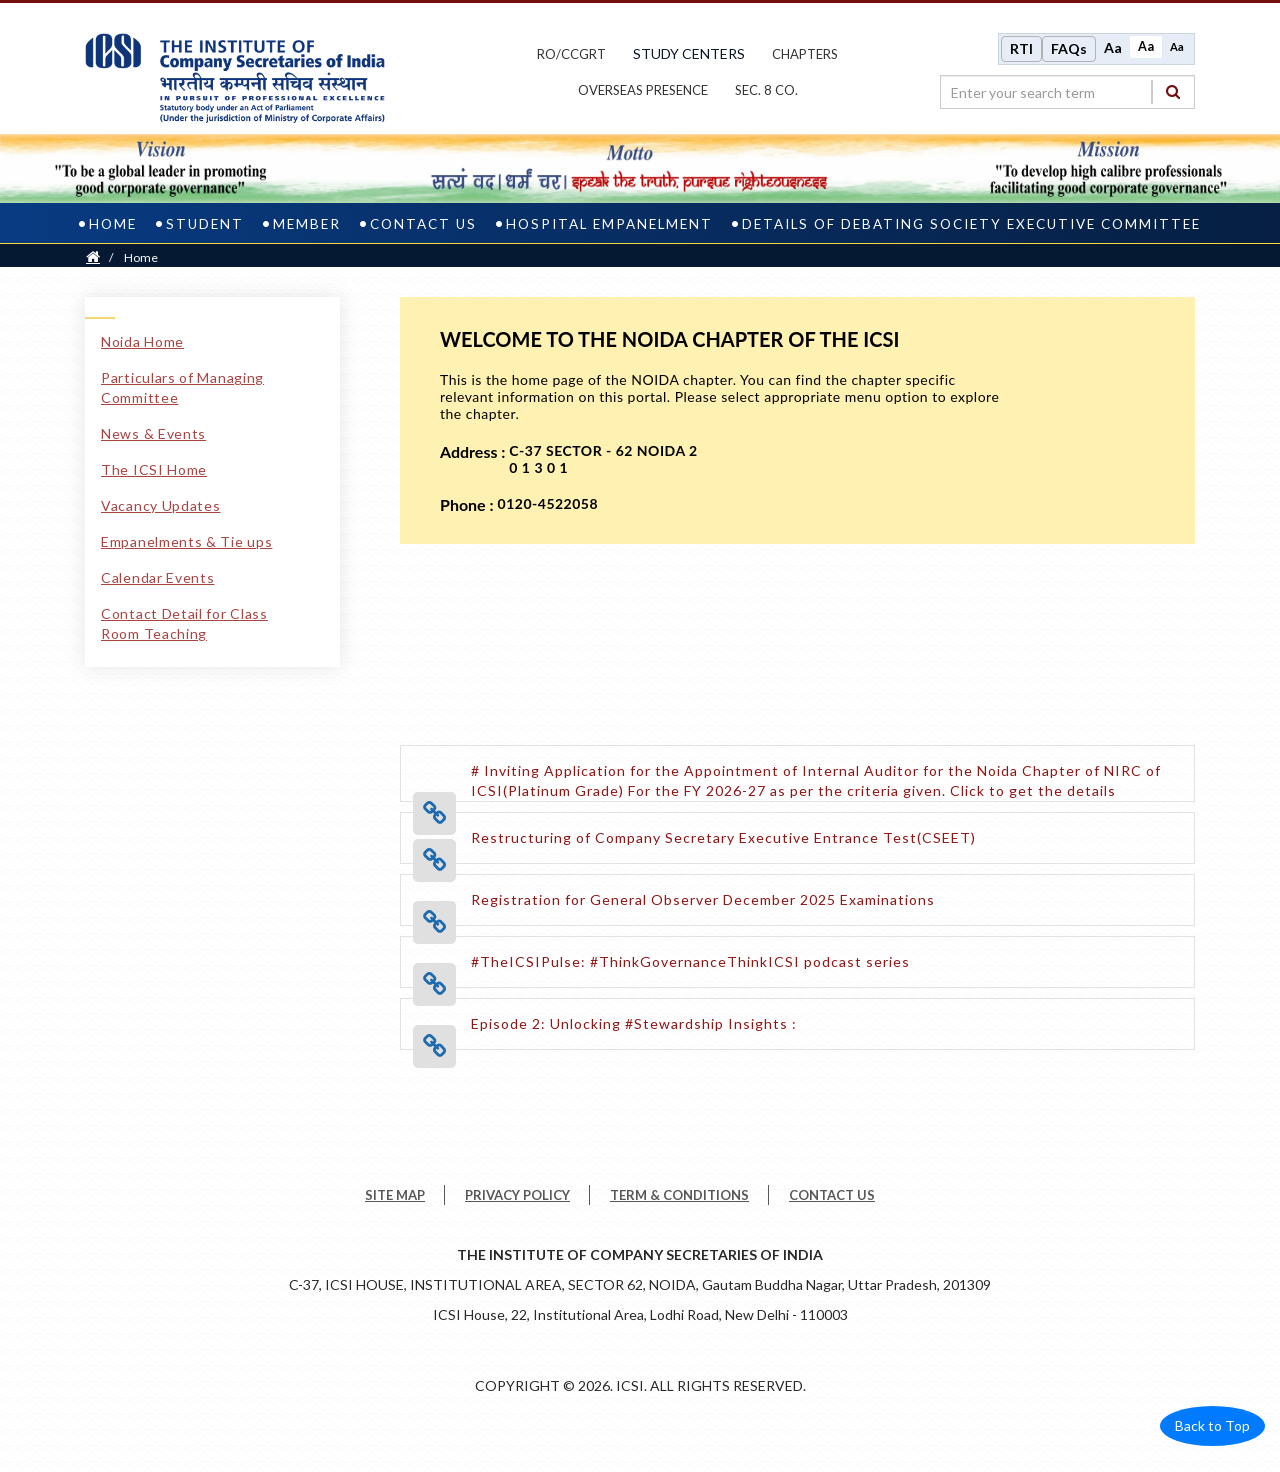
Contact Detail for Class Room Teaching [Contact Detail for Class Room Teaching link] (184, 623)
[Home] (93, 257)
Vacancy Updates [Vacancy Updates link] (161, 505)
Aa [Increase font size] (1113, 47)
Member (307, 224)
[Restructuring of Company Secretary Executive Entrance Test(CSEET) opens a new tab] (723, 837)
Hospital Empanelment (609, 224)
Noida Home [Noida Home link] (142, 341)
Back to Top (1212, 1425)
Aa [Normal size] (1146, 46)
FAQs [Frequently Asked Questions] (1069, 48)
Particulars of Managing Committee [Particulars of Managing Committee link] (182, 387)
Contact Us (423, 224)
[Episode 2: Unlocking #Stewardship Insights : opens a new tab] (634, 1023)
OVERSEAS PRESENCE (643, 90)
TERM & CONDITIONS (679, 1195)
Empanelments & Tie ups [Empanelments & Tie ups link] (186, 541)
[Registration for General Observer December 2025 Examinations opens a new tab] (703, 899)
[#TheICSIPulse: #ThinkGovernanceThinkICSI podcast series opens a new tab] (690, 961)
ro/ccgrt (571, 54)
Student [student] (205, 224)
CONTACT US (832, 1195)
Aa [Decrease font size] (1177, 46)
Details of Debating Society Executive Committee (971, 224)
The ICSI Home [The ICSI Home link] (154, 469)
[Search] (1173, 91)
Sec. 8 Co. (766, 90)
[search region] (1067, 92)
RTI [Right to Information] (1021, 48)
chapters (805, 54)
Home (113, 224)
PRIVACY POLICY (517, 1195)
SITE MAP (395, 1195)
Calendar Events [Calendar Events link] (158, 577)
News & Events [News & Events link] (153, 433)
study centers (689, 53)
